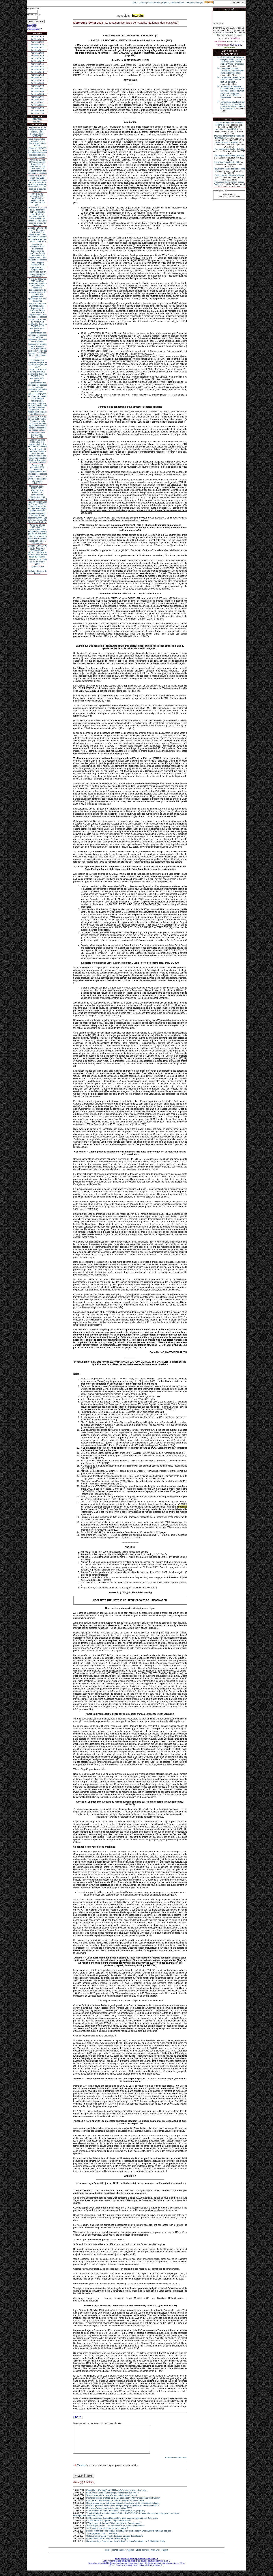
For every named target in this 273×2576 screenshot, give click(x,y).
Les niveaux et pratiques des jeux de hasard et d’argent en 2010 (37, 363)
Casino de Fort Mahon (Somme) (229, 175)
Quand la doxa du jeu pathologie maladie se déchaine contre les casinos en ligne (122, 2508)
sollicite (240, 41)
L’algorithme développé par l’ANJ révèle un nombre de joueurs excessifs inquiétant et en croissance (232, 105)
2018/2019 (37, 119)
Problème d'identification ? (34, 28)
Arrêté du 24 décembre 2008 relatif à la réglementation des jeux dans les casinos (37, 469)
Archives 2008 (37, 86)
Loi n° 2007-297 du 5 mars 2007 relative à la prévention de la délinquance (37, 539)
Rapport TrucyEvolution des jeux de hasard (37, 570)
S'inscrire (81, 2470)
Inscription (31, 24)
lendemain (229, 47)
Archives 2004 (37, 97)
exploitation (220, 41)
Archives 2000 (37, 108)
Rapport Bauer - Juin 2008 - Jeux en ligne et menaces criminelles (37, 479)
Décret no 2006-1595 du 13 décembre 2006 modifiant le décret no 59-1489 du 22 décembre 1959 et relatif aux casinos (37, 551)
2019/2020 (37, 122)
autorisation (224, 38)
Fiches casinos (154, 2)
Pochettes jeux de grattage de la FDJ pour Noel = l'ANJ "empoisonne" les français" (123, 2503)
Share (77, 2417)
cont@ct (199, 2)
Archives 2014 (37, 69)
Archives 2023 (37, 45)
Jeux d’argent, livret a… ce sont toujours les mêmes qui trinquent (115, 2531)
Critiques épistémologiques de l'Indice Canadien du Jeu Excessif (115, 2506)
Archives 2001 (37, 105)
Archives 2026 (37, 36)
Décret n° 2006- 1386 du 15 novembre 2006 (37, 561)
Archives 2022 (37, 47)
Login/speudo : (33, 9)
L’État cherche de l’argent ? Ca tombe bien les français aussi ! (113, 2528)
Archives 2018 (37, 58)
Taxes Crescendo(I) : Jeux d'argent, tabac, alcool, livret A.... (112, 2501)
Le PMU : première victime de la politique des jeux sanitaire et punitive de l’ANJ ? (122, 2511)
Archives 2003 (37, 99)
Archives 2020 (37, 53)
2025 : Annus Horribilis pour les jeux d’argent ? (107, 2534)
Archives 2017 (37, 61)
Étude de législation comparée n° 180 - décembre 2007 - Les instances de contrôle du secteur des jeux (37, 517)
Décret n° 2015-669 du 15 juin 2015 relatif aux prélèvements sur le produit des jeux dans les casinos (37, 152)
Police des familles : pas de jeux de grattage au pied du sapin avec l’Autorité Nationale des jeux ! (129, 2536)
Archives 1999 (37, 110)
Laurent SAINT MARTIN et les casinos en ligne (107, 2544)
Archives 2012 (37, 75)
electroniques (222, 45)
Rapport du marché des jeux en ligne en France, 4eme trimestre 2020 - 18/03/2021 (37, 131)
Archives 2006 (37, 91)
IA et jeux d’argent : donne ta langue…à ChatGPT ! (109, 2513)
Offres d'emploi (177, 2)
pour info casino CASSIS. (227, 129)
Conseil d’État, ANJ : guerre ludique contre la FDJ (108, 2526)
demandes (236, 44)
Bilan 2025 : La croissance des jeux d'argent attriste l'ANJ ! (112, 2498)
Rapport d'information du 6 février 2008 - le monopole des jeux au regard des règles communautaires (37, 506)
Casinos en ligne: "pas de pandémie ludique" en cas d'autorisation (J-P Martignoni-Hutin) (125, 2546)
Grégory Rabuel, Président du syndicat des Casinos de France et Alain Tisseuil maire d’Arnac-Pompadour (232, 60)
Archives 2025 (37, 39)
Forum (143, 2)
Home (135, 2)
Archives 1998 (37, 113)
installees (235, 38)
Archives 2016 (37, 64)
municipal (231, 41)
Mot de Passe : (34, 15)
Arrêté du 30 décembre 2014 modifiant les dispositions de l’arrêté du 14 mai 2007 (37, 199)
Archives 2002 (37, 102)
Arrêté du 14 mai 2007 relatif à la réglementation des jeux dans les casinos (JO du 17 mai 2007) (37, 529)
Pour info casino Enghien (227, 142)
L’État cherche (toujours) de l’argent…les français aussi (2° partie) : (116, 2516)
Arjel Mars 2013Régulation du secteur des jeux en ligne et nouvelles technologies (37, 271)
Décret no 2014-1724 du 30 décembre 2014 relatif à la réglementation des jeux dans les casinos (37, 232)
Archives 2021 (37, 50)
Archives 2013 (37, 72)
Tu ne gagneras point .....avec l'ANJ (102, 2539)
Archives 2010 (37, 80)
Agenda (165, 2)
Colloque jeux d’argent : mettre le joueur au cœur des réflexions (114, 2541)
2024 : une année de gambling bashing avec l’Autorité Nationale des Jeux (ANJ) (122, 2523)
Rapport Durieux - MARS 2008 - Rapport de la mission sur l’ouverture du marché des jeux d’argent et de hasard (37, 492)
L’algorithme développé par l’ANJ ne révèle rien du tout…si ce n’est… (117, 2496)
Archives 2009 (37, 83)
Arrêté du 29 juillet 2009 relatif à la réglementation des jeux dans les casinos (37, 443)
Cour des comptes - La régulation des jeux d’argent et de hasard (37, 142)
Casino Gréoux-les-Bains (229, 35)
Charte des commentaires (175, 2463)
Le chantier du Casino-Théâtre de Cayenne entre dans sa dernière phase (232, 70)
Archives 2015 (37, 67)
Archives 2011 (37, 78)
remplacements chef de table (227, 162)
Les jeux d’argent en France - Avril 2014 (37, 240)
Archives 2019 (37, 56)
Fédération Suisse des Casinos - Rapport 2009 (37, 435)
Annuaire (190, 2)
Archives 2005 (37, 94)
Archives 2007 (37, 88)
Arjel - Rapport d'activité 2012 (37, 263)
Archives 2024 (37, 42)
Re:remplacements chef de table (229, 149)
